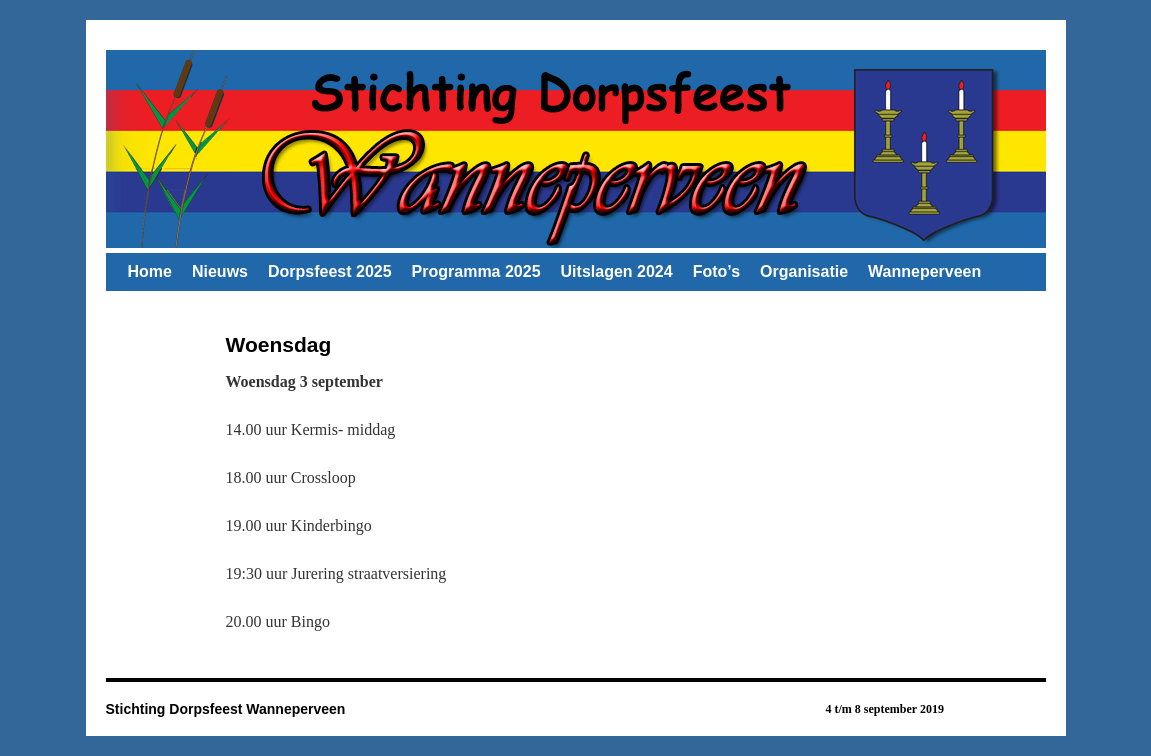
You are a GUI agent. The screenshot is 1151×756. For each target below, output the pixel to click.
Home (150, 271)
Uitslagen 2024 (617, 271)
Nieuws (220, 271)
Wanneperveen (924, 271)
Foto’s (716, 271)
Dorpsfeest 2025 (330, 271)
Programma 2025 (476, 271)
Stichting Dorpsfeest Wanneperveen (226, 709)
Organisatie (804, 271)
